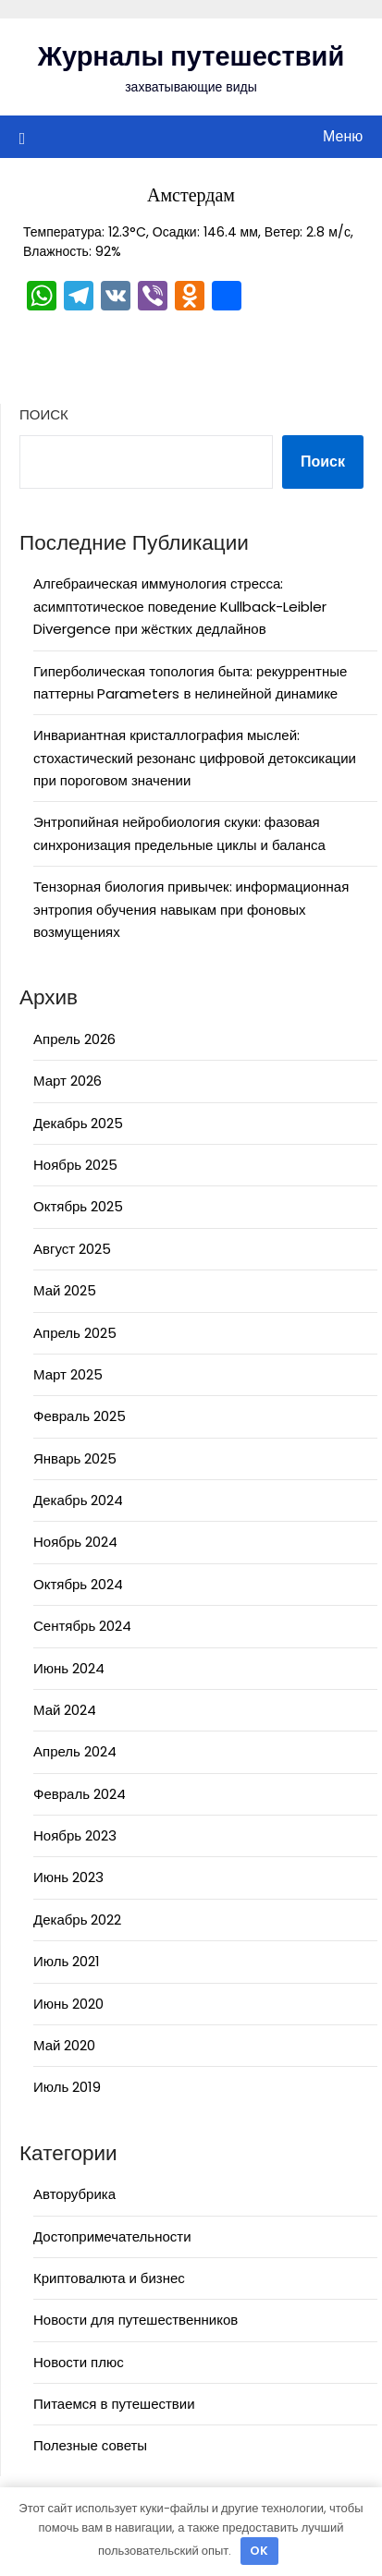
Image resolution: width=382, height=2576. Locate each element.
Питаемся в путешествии (114, 2403)
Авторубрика (74, 2194)
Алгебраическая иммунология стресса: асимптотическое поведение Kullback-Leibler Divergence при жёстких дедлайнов (180, 606)
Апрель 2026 (74, 1039)
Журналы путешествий (191, 56)
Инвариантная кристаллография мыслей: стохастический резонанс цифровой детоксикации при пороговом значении (194, 757)
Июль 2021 (66, 1961)
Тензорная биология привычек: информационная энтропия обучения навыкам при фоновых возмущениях (191, 909)
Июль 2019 (67, 2086)
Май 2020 (64, 2045)
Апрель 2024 (75, 1751)
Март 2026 (67, 1080)
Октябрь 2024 (78, 1584)
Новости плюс (78, 2362)
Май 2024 (64, 1709)
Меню (343, 136)
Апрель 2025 (75, 1333)
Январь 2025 (75, 1458)
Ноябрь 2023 (75, 1835)
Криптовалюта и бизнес (109, 2278)
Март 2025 (68, 1374)
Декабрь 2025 (78, 1123)
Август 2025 (72, 1248)
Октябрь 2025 (78, 1206)
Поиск (43, 414)
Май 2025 (64, 1290)
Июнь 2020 (68, 2003)
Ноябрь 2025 (75, 1164)
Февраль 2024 (79, 1794)
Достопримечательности (112, 2236)
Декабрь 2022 (77, 1919)
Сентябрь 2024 (82, 1625)
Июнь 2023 (68, 1877)
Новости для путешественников (135, 2319)
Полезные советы (90, 2445)
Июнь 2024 (69, 1668)
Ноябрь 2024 (75, 1541)
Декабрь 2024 (78, 1500)
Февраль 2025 (79, 1416)
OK (259, 2550)
